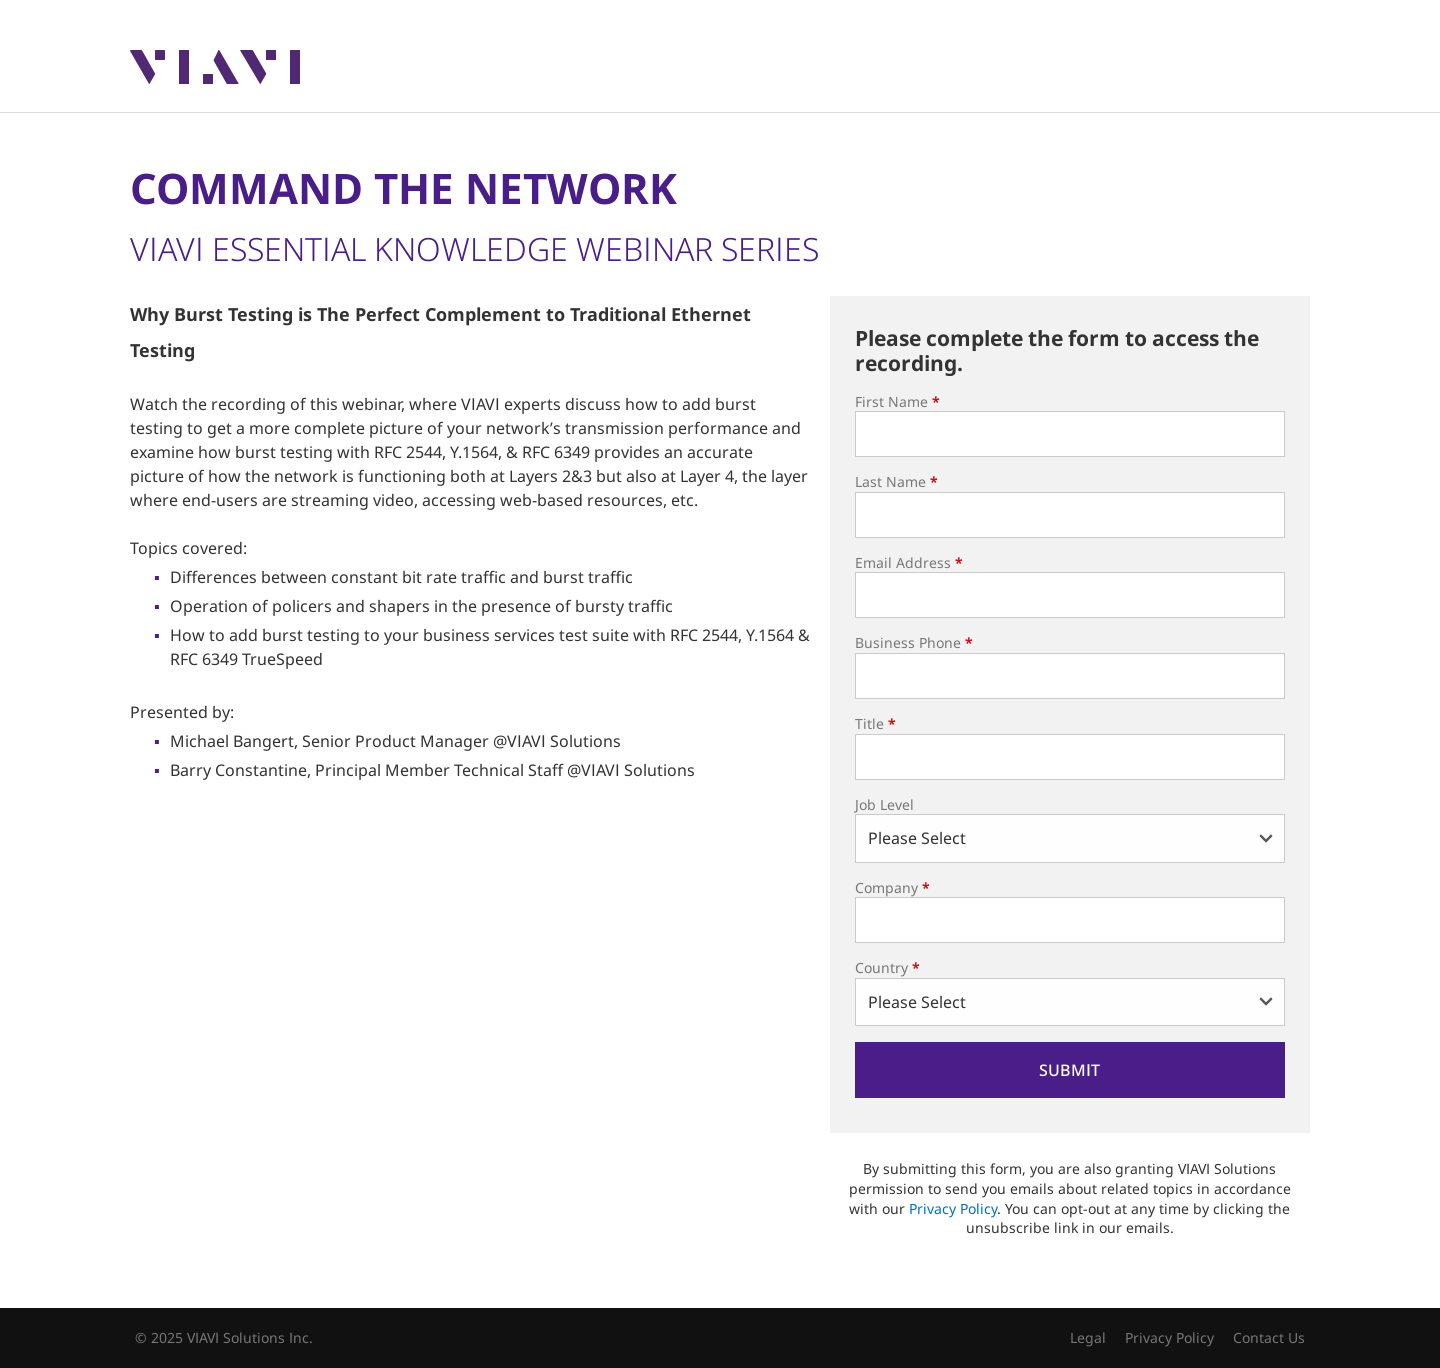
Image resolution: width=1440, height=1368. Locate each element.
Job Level (884, 804)
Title (875, 723)
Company (892, 887)
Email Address (909, 562)
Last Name (896, 481)
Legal (1088, 1337)
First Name (897, 401)
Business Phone (914, 642)
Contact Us (1269, 1337)
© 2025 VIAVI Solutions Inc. (224, 1337)
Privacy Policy (953, 1208)
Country (887, 967)
